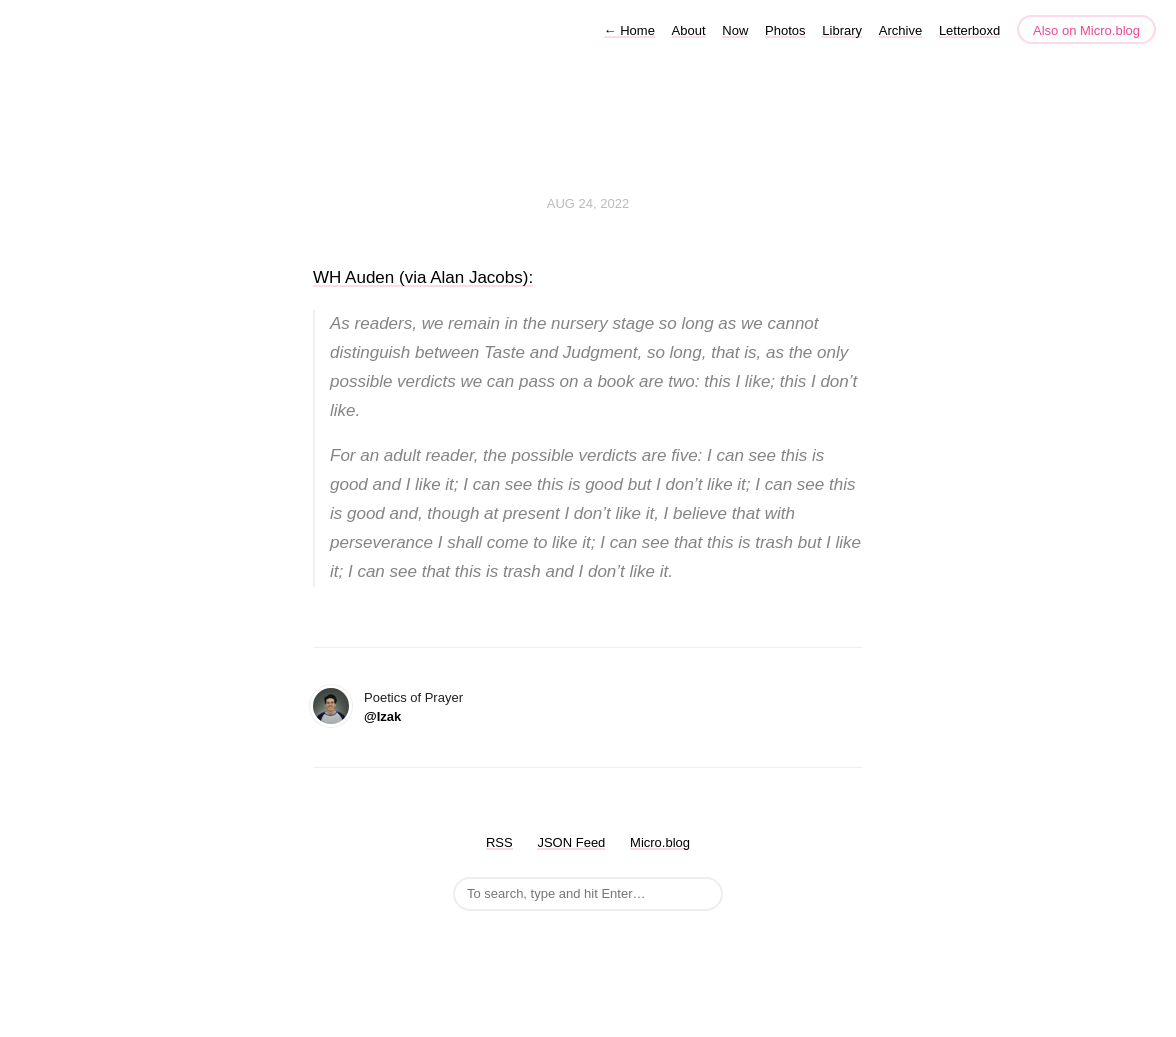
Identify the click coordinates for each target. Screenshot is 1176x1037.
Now (735, 30)
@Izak (382, 716)
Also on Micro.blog (1086, 30)
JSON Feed (571, 842)
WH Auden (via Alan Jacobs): (423, 277)
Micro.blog (660, 842)
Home (629, 30)
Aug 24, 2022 (588, 203)
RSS (499, 842)
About (689, 30)
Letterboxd (969, 30)
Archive (900, 30)
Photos (785, 30)
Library (842, 30)
